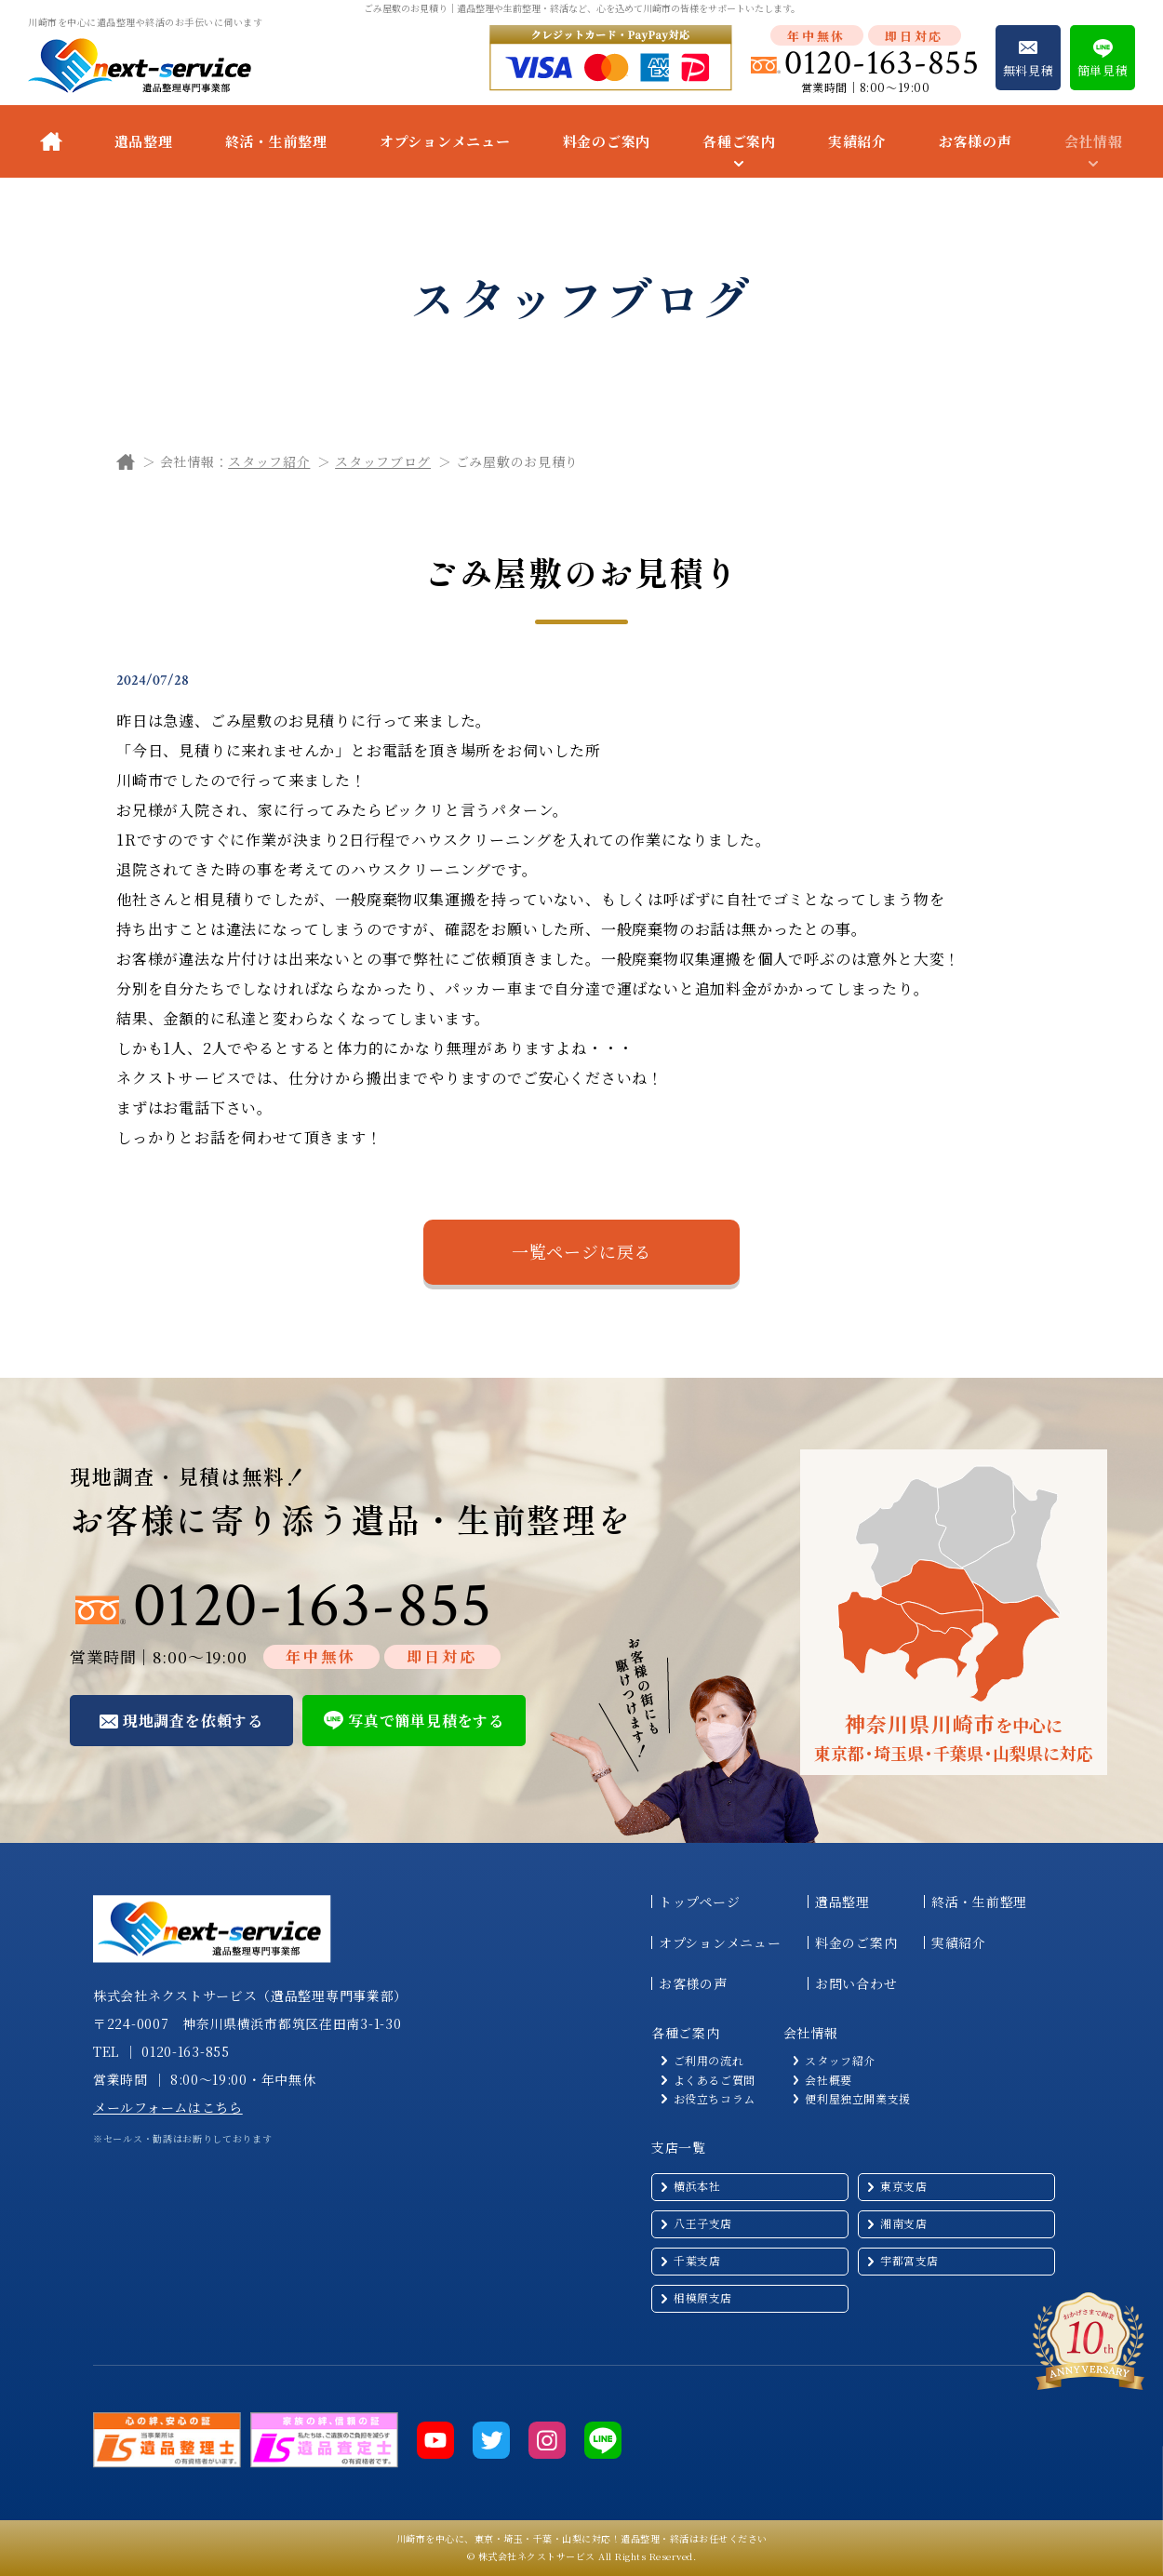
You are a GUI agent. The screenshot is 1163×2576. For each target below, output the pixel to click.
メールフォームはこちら (168, 2107)
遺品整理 (143, 141)
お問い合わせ (856, 1983)
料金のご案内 (607, 141)
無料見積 (1028, 70)
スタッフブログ (383, 461)
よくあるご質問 (714, 2080)
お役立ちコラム (714, 2098)
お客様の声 (975, 141)
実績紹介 (857, 141)
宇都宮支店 (909, 2260)
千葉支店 (697, 2260)
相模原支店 (703, 2297)
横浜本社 (697, 2186)
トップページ (699, 1901)
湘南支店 (903, 2223)
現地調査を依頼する (193, 1720)
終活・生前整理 (276, 141)
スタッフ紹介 (269, 461)
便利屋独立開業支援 (857, 2098)
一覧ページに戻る (581, 1251)
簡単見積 (1103, 70)
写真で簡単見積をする (426, 1720)
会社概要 (828, 2080)
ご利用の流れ (709, 2060)
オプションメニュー (445, 141)
